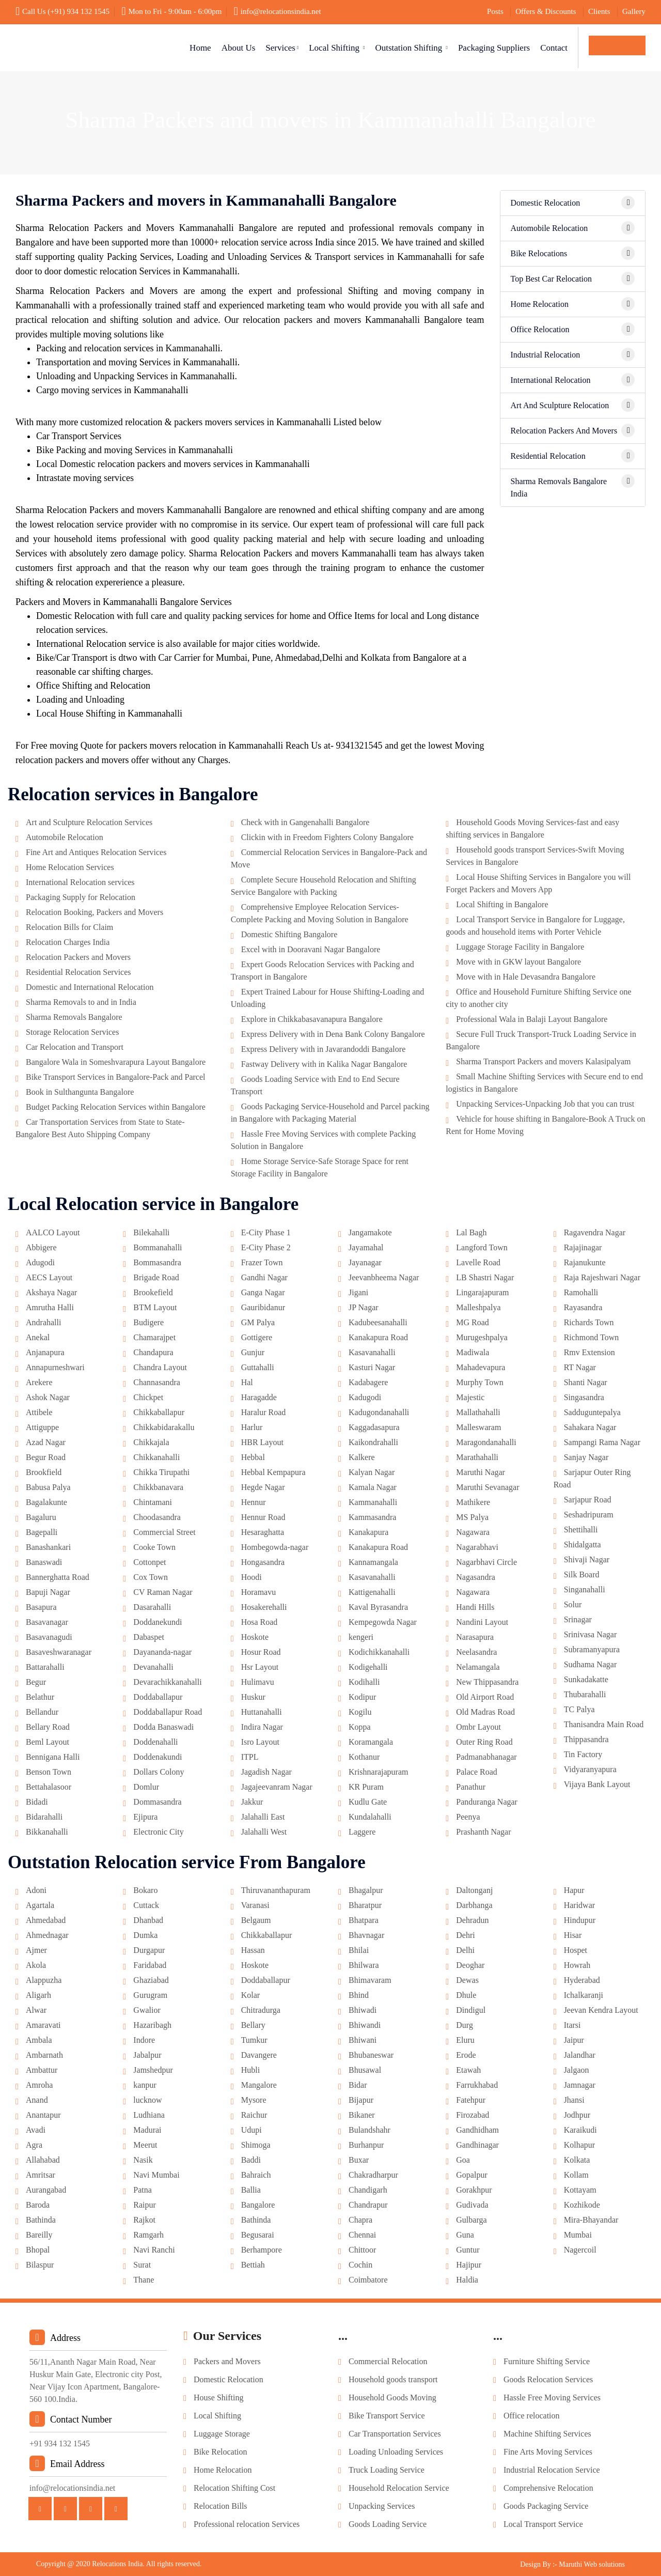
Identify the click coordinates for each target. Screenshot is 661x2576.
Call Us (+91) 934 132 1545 (62, 11)
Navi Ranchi (154, 2249)
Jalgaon (576, 2070)
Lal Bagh (471, 1232)
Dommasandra (157, 1801)
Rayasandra (583, 1307)
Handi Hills (475, 1607)
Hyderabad (582, 1980)
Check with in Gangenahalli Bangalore (305, 822)
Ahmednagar (47, 1935)
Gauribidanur (263, 1307)
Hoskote (255, 1637)
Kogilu (360, 1712)
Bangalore (258, 2204)
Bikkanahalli (47, 1831)
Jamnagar (579, 2085)
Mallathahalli (478, 1412)
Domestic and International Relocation (89, 987)
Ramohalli (581, 1292)
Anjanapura (45, 1352)
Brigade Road (156, 1277)
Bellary (253, 2025)
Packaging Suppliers (494, 48)
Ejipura (145, 1816)
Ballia (251, 2189)
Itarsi (572, 2025)
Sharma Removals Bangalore (74, 1017)
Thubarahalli (585, 1694)
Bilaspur (40, 2264)
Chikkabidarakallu (163, 1427)
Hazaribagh (152, 2025)
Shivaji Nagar (586, 1559)
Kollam (576, 2174)
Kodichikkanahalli (379, 1652)
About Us (239, 48)
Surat (142, 2264)
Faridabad (149, 1965)
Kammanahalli (373, 1502)
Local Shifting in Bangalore (502, 904)
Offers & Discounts (545, 11)
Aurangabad (46, 2189)
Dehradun (472, 1920)
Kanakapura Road (378, 1337)
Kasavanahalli (372, 1352)
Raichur (254, 2115)
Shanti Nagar (585, 1382)
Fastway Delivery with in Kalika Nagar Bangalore (324, 1064)
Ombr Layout (478, 1726)
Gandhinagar (477, 2144)
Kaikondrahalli (373, 1442)
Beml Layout (47, 1741)
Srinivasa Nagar (590, 1634)
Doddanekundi (157, 1622)
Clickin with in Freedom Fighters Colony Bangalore (327, 837)
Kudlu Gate (368, 1801)
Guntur (467, 2249)
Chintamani (152, 1502)
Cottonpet (149, 1562)
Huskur (253, 1697)
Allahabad (43, 2159)
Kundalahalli (370, 1816)
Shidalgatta (582, 1544)
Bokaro (145, 1890)
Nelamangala (477, 1667)
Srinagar (578, 1619)
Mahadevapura (480, 1367)
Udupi (251, 2129)
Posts (495, 11)
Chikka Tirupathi (161, 1472)
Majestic (470, 1397)
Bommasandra (157, 1262)
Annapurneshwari (55, 1367)
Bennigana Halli (53, 1756)
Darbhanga (474, 1905)
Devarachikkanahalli (167, 1682)
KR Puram (366, 1786)
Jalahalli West (264, 1831)
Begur (36, 1682)
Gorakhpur (474, 2189)
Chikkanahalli (156, 1457)
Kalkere (362, 1457)
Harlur (252, 1427)
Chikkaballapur (158, 1412)
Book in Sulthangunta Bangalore (80, 1092)
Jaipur (574, 2040)
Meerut (145, 2144)
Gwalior (146, 2010)
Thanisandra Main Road (604, 1724)
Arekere (39, 1382)
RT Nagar (580, 1367)
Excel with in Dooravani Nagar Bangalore (311, 949)
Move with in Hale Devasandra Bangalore (525, 976)
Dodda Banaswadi (163, 1726)
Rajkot (144, 2219)
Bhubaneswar (371, 2055)
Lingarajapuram (482, 1292)
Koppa (360, 1726)
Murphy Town (479, 1382)
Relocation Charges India (67, 942)
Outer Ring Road (484, 1741)
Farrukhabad (477, 2085)
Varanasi (255, 1905)
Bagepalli (41, 1532)
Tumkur (254, 2040)
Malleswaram (478, 1427)
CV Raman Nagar (162, 1592)
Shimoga (256, 2144)
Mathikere (473, 1502)
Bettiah (253, 2264)
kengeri (361, 1637)
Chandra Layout (160, 1367)
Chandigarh (368, 2189)
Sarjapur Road (587, 1499)
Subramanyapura (592, 1649)
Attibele (39, 1412)
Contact (554, 48)
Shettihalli (581, 1529)
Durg (464, 2025)
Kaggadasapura (374, 1427)
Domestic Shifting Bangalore (289, 934)
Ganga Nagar (263, 1292)
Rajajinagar (583, 1247)
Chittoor (362, 2249)
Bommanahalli (157, 1247)
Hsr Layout (259, 1667)
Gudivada (472, 2204)
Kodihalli (364, 1682)
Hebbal (253, 1457)
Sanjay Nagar (586, 1457)
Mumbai (578, 2234)
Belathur (40, 1697)
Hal (247, 1382)
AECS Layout (49, 1277)
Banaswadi (44, 1562)
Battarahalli (45, 1667)
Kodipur (362, 1697)
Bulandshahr (369, 2129)
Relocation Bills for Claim (69, 927)
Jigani (358, 1292)
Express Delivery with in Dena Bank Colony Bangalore (333, 1034)
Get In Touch (617, 45)
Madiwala (472, 1352)
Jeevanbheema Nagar (384, 1277)
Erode (466, 2055)
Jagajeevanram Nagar (276, 1786)
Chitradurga (260, 2010)
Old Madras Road (485, 1712)
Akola (36, 1965)
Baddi (251, 2159)
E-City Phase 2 (266, 1247)
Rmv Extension (589, 1352)
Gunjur (252, 1352)
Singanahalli (584, 1589)
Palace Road (476, 1771)
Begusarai (257, 2234)
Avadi (35, 2129)
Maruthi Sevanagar (487, 1487)
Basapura (41, 1607)
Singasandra (584, 1397)
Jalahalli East (263, 1816)
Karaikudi (580, 2129)
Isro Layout (260, 1741)
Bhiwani (362, 2040)
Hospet (575, 1950)
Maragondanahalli (486, 1442)
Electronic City (158, 1831)
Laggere (362, 1831)
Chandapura (153, 1352)
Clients (599, 11)
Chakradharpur (373, 2174)
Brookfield (43, 1472)
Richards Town (589, 1322)
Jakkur (252, 1801)
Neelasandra (476, 1652)
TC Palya (579, 1709)
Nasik (142, 2159)
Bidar (358, 2085)
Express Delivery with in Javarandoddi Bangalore (323, 1049)
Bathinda (41, 2219)
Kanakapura (368, 1532)
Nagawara (473, 1532)
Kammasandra (372, 1517)
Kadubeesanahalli (378, 1322)
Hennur (253, 1502)
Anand (37, 2100)
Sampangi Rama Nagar (602, 1442)
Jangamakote (370, 1232)
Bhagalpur (366, 1890)
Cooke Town (154, 1547)
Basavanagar (47, 1622)
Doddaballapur (157, 1697)
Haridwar (579, 1905)
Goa (463, 2159)
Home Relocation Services (70, 867)
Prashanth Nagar (483, 1831)
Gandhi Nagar (264, 1277)
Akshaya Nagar (51, 1292)
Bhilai (359, 1950)
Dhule (466, 1995)
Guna (465, 2234)
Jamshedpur (152, 2070)
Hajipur (468, 2264)
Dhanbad (148, 1920)
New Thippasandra (487, 1682)
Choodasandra (157, 1517)
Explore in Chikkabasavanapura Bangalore (312, 1019)
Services (281, 48)
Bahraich (256, 2174)
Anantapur (43, 2115)
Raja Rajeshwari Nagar (602, 1277)
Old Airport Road (485, 1697)
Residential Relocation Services (78, 972)
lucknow (147, 2100)
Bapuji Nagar (48, 1592)
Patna (142, 2189)
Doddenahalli (155, 1741)
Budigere (148, 1322)
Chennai (362, 2234)
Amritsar (40, 2174)
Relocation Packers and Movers (78, 957)
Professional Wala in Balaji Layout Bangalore (531, 1019)
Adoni (36, 1890)
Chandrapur (368, 2204)
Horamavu (258, 1592)
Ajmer (36, 1950)
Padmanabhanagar (486, 1756)
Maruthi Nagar (480, 1472)
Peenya (468, 1816)
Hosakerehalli (264, 1607)
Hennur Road (263, 1517)
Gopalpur (471, 2174)
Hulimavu (257, 1682)
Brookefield (152, 1292)
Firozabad (472, 2115)
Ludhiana (148, 2115)
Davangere (259, 2055)
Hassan (253, 1950)
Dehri (465, 1935)
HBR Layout (262, 1442)
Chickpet (148, 1397)
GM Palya (258, 1322)
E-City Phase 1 (266, 1232)
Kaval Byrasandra (378, 1607)
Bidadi (37, 1801)
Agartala (40, 1905)
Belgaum (256, 1920)
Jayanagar (365, 1262)
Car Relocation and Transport (74, 1047)
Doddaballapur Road (167, 1712)
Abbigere (41, 1247)
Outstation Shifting (411, 48)
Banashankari (48, 1547)
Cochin (360, 2264)
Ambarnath (44, 2055)
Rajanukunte (585, 1262)
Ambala (39, 2040)
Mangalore (259, 2085)
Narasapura (475, 1637)
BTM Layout (155, 1307)
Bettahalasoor (48, 1786)
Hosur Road (261, 1652)
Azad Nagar (46, 1442)
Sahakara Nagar (590, 1427)
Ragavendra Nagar (595, 1232)
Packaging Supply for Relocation (80, 897)
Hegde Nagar (263, 1487)
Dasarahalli (152, 1607)
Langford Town (481, 1247)
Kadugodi (365, 1397)
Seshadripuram (588, 1514)
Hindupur (579, 1920)
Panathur (470, 1786)
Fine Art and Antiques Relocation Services (96, 852)
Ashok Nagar (48, 1397)
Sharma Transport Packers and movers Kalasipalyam (543, 1061)
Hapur (574, 1890)
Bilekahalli (151, 1232)
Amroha (39, 2085)
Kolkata (577, 2159)
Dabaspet (148, 1637)
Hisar (573, 1935)
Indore (144, 2040)
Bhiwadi (362, 2010)
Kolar (250, 1995)
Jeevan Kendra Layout (601, 2010)
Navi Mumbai (156, 2174)
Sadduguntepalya (592, 1412)
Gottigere (256, 1337)
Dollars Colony (158, 1771)
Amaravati (43, 2025)
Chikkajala (151, 1442)
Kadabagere (368, 1382)
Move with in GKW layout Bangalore (518, 961)
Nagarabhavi (477, 1547)
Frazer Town (262, 1262)
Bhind (359, 1995)
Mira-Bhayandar (591, 2219)
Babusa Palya (48, 1487)
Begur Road (46, 1457)
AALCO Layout (53, 1232)
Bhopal (38, 2249)
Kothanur (364, 1756)
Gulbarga (471, 2219)
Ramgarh (148, 2234)
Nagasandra (475, 1577)
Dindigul (470, 2010)
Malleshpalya (478, 1307)
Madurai (147, 2129)
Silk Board (582, 1574)
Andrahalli (43, 1322)
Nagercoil (580, 2249)
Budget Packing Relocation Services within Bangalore (116, 1107)
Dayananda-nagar (162, 1652)
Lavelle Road (478, 1262)
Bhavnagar (366, 1935)
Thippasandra (586, 1739)
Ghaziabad (150, 1980)
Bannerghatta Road (57, 1577)
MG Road (472, 1322)
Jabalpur (147, 2055)
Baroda (38, 2204)
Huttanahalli (261, 1712)
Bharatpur (365, 1905)
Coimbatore (368, 2279)
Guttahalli (257, 1367)
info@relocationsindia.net (277, 11)
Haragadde (259, 1397)
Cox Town (150, 1577)
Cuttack (146, 1905)
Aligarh (38, 1995)
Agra (34, 2144)
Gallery (634, 11)
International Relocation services (80, 882)
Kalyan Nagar (372, 1472)
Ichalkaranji (583, 1995)
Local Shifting (337, 48)
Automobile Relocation (64, 837)
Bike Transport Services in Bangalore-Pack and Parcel (115, 1077)
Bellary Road (48, 1726)
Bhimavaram (370, 1980)
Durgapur (149, 1950)
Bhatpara (364, 1920)
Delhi (465, 1950)
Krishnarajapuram (378, 1771)
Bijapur (361, 2100)
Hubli (250, 2070)
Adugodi (40, 1262)
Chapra (360, 2219)
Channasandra (156, 1382)
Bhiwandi (365, 2025)
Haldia (467, 2279)
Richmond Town (591, 1337)
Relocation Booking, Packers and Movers (94, 912)
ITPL (250, 1756)
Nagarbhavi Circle (486, 1562)
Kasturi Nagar (372, 1367)
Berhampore (261, 2249)
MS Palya (472, 1517)
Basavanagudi (49, 1637)
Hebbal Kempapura (273, 1472)
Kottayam (580, 2189)
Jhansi (574, 2100)
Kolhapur (579, 2144)
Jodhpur (577, 2115)
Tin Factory (583, 1754)
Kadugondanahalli (379, 1412)
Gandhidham (477, 2129)
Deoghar (470, 1965)
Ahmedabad (46, 1920)
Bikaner (362, 2115)
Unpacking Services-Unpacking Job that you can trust (545, 1103)
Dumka (145, 1935)
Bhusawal (365, 2070)
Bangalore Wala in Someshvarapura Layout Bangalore (116, 1062)
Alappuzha (43, 1980)
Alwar (36, 2010)
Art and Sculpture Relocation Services (89, 822)
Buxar (359, 2159)
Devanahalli (153, 1667)
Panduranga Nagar (486, 1801)
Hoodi (251, 1577)
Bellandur (42, 1712)
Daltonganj (474, 1890)
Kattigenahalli (372, 1592)
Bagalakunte (46, 1502)
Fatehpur (470, 2100)
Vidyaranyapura (590, 1769)
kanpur (144, 2085)
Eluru (465, 2040)
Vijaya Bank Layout (597, 1784)
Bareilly (39, 2234)
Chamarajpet (154, 1337)
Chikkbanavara (158, 1487)
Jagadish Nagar (266, 1771)
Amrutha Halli (50, 1307)
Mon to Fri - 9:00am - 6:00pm (171, 11)
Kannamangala (373, 1562)
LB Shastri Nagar (485, 1277)
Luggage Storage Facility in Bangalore (520, 946)
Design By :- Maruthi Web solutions (572, 2564)
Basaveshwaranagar (58, 1652)
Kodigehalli (368, 1667)
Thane (143, 2279)
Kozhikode (582, 2204)
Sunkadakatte (586, 1679)
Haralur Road (263, 1412)
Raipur (144, 2204)
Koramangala (371, 1741)
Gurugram (150, 1995)
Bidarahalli (44, 1816)
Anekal (38, 1337)
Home (200, 48)
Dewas (467, 1980)
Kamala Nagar (373, 1487)
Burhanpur (366, 2144)
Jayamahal (366, 1247)
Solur (573, 1604)
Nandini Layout (482, 1622)
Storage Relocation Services (72, 1032)
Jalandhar (579, 2055)
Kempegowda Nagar (383, 1622)
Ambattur (41, 2070)
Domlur (146, 1786)
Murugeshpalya (482, 1337)
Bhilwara (364, 1965)
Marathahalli (477, 1457)
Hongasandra (263, 1562)
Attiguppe (42, 1427)
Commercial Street (164, 1532)
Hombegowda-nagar (275, 1547)
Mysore (253, 2100)
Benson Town (48, 1771)
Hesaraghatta (263, 1532)
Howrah (577, 1965)
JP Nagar (364, 1307)
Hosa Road (259, 1622)
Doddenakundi (157, 1756)
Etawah (468, 2070)
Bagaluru (41, 1517)
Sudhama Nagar (590, 1664)
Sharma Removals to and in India (81, 1002)
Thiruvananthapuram (275, 1890)
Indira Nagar (262, 1726)
